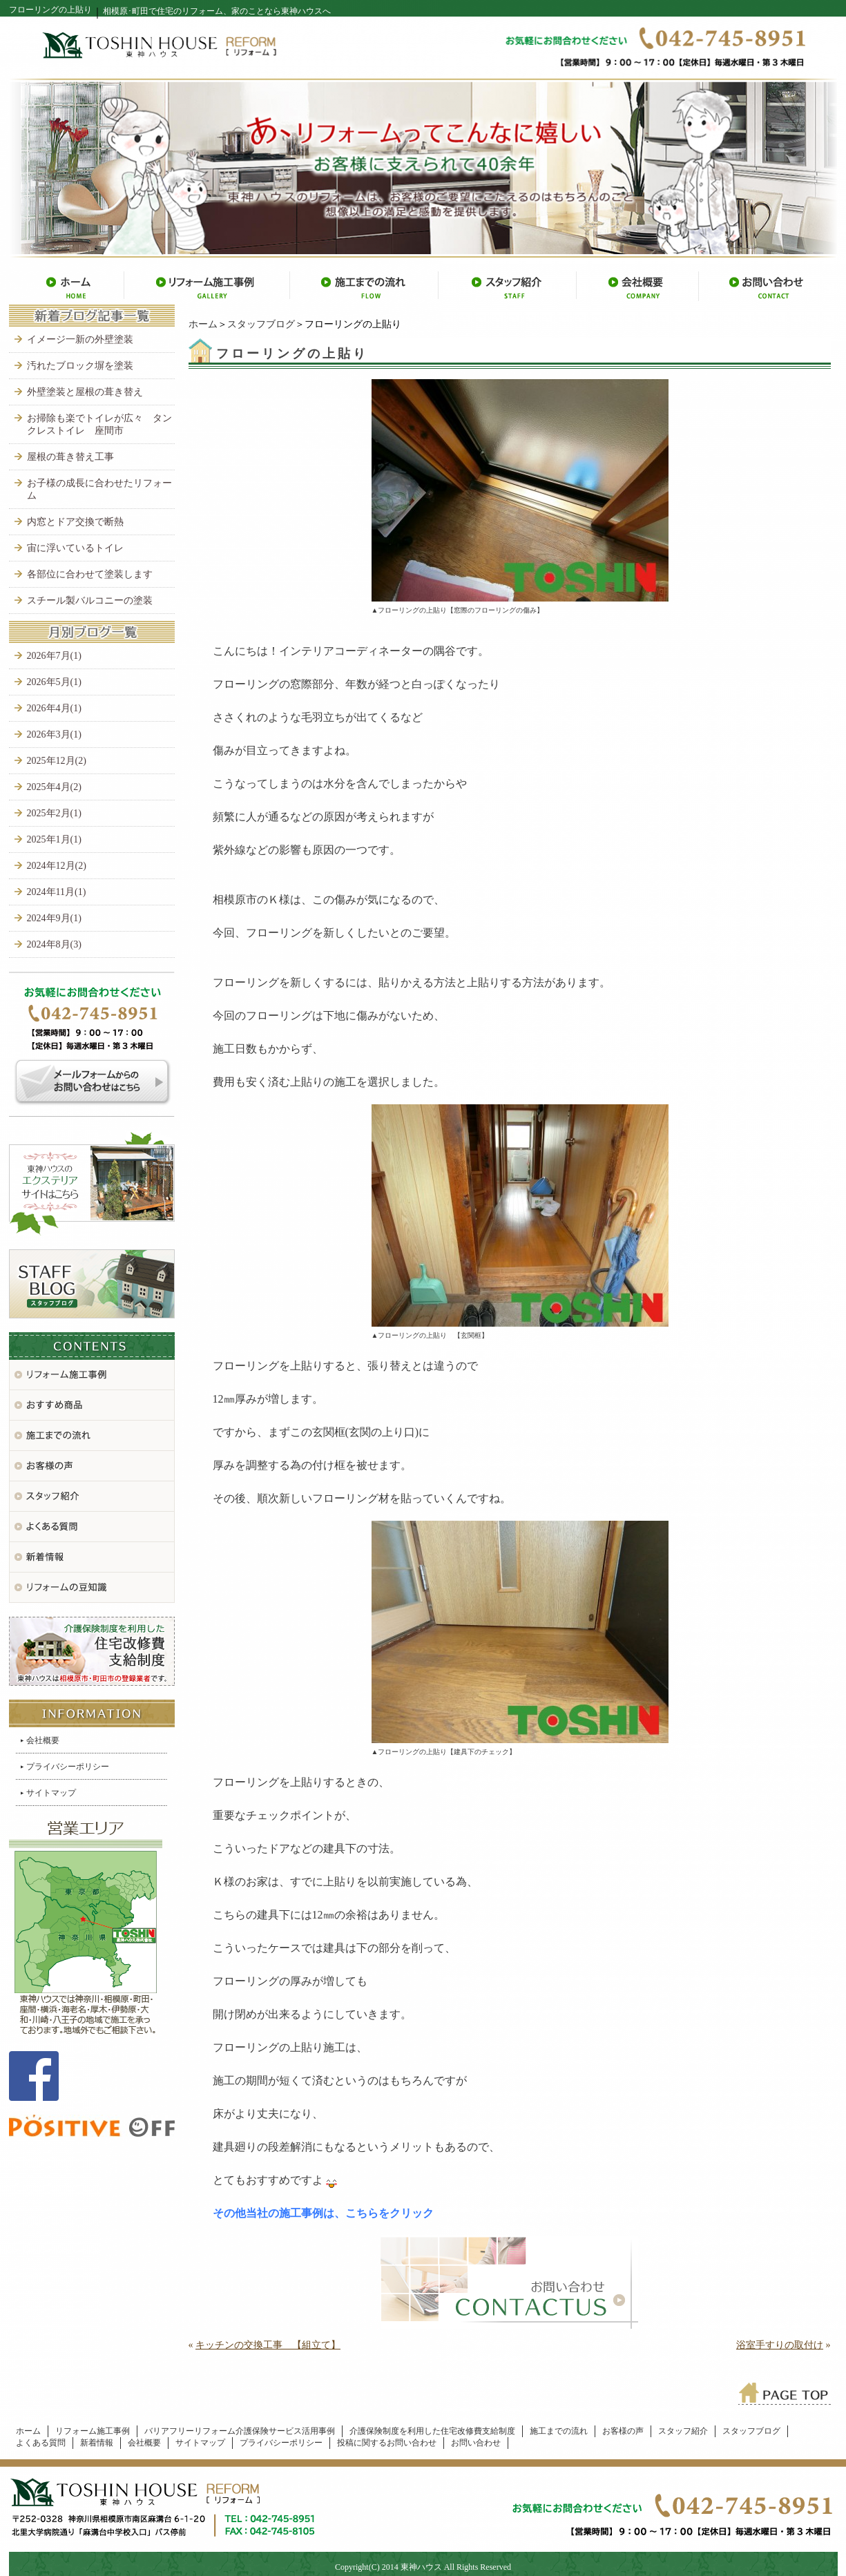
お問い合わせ (476, 2443)
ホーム (203, 324)
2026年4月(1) (54, 708)
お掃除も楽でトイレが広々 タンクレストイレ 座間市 (99, 424)
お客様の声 (623, 2431)
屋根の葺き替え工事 (70, 457)
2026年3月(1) (54, 734)
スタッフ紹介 (683, 2431)
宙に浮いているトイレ (75, 548)
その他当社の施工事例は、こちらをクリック (323, 2213)
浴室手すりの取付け (779, 2345)
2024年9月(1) (54, 918)
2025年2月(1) (54, 813)
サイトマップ (51, 1793)
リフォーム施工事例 (92, 2431)
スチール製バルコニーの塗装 (90, 600)
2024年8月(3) (54, 944)
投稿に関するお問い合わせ (386, 2443)
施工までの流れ (559, 2431)
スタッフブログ (261, 324)
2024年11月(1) (56, 892)
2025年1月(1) (54, 839)
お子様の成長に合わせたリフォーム (99, 489)
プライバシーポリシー (67, 1766)
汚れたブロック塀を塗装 (80, 366)
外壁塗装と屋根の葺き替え (85, 392)
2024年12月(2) (56, 866)
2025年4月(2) (54, 787)
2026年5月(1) (54, 682)
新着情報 (96, 2443)
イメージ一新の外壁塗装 (80, 339)
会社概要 (42, 1740)
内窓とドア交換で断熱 (75, 522)
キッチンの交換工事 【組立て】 (267, 2345)
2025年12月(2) (56, 761)
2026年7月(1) (54, 656)
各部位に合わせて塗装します (90, 574)
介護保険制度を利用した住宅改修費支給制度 (432, 2431)
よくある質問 (41, 2443)
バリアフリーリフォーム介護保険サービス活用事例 (239, 2431)
